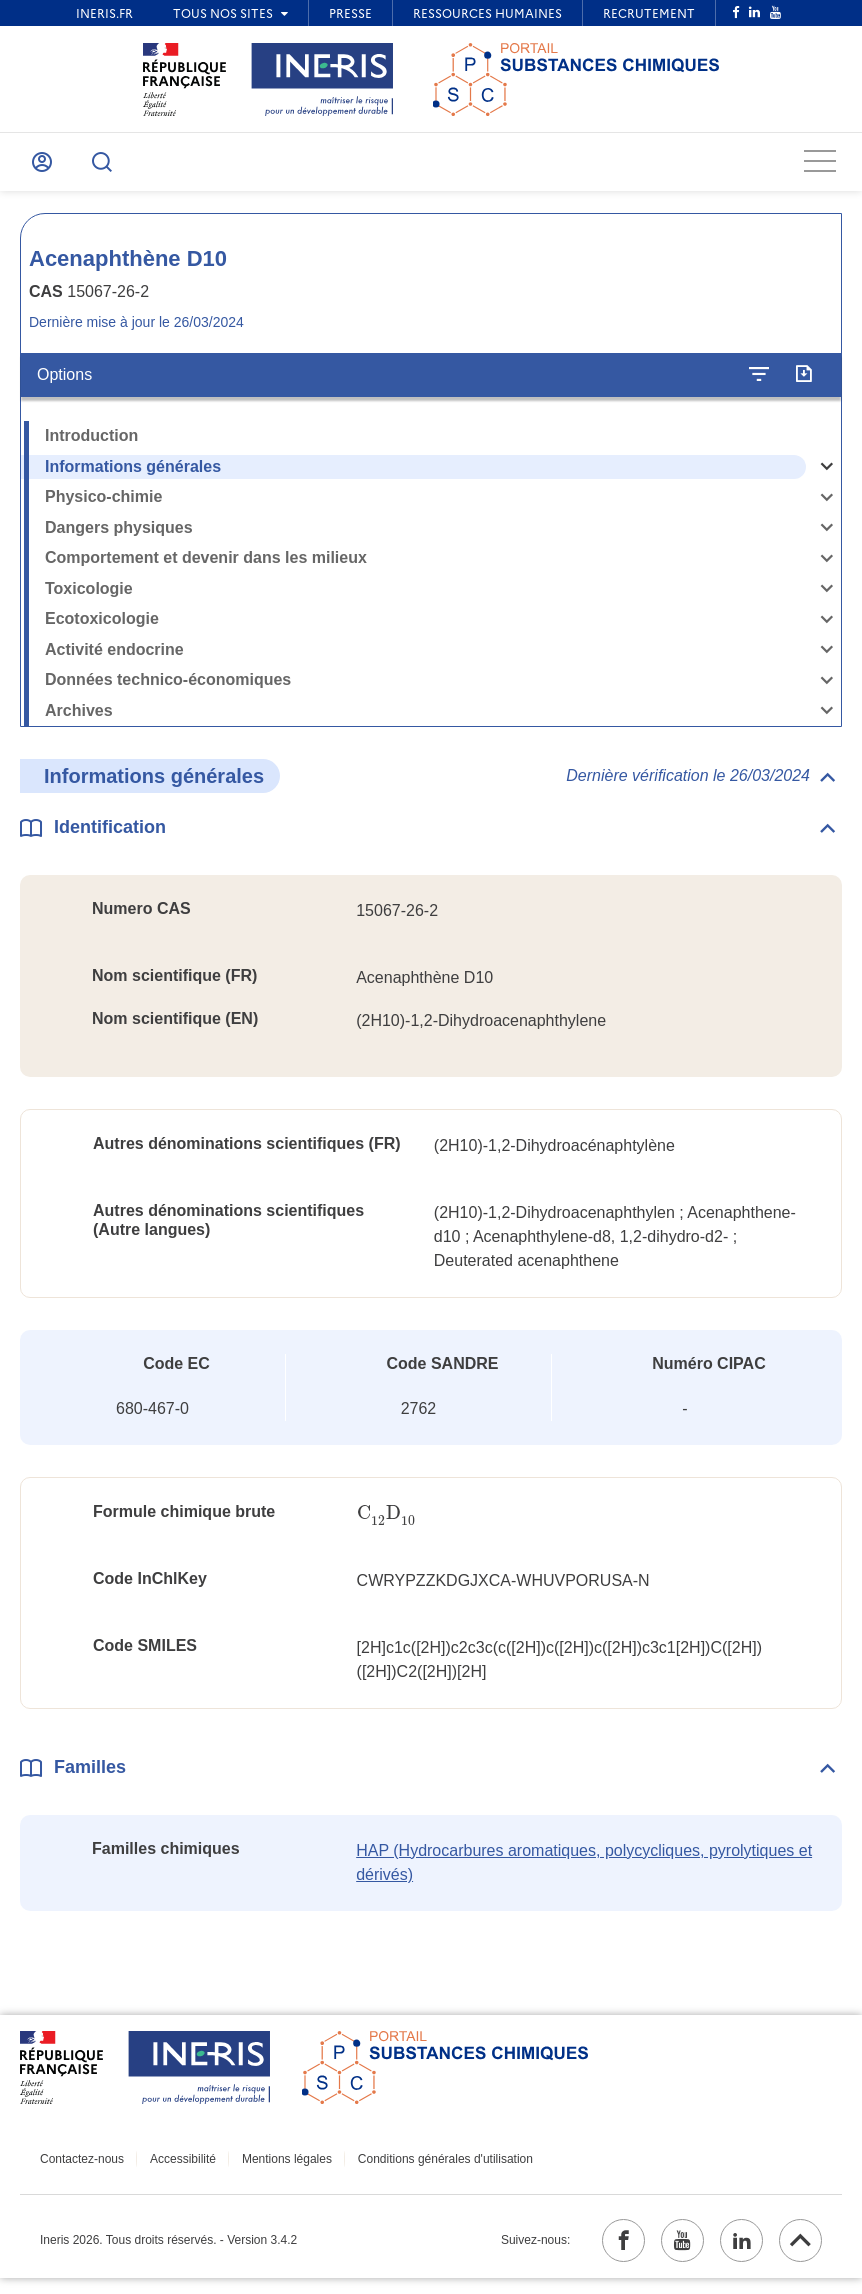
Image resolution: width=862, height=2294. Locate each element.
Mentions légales (270, 2168)
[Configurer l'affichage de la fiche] (759, 384)
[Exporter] (803, 384)
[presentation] (387, 1522)
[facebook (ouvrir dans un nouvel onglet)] (599, 2253)
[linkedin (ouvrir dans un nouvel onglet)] (731, 2253)
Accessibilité (175, 2168)
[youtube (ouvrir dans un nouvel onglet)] (665, 2253)
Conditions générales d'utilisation (420, 2168)
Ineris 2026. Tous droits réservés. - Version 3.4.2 (168, 2253)
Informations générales (133, 475)
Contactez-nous (82, 2168)
